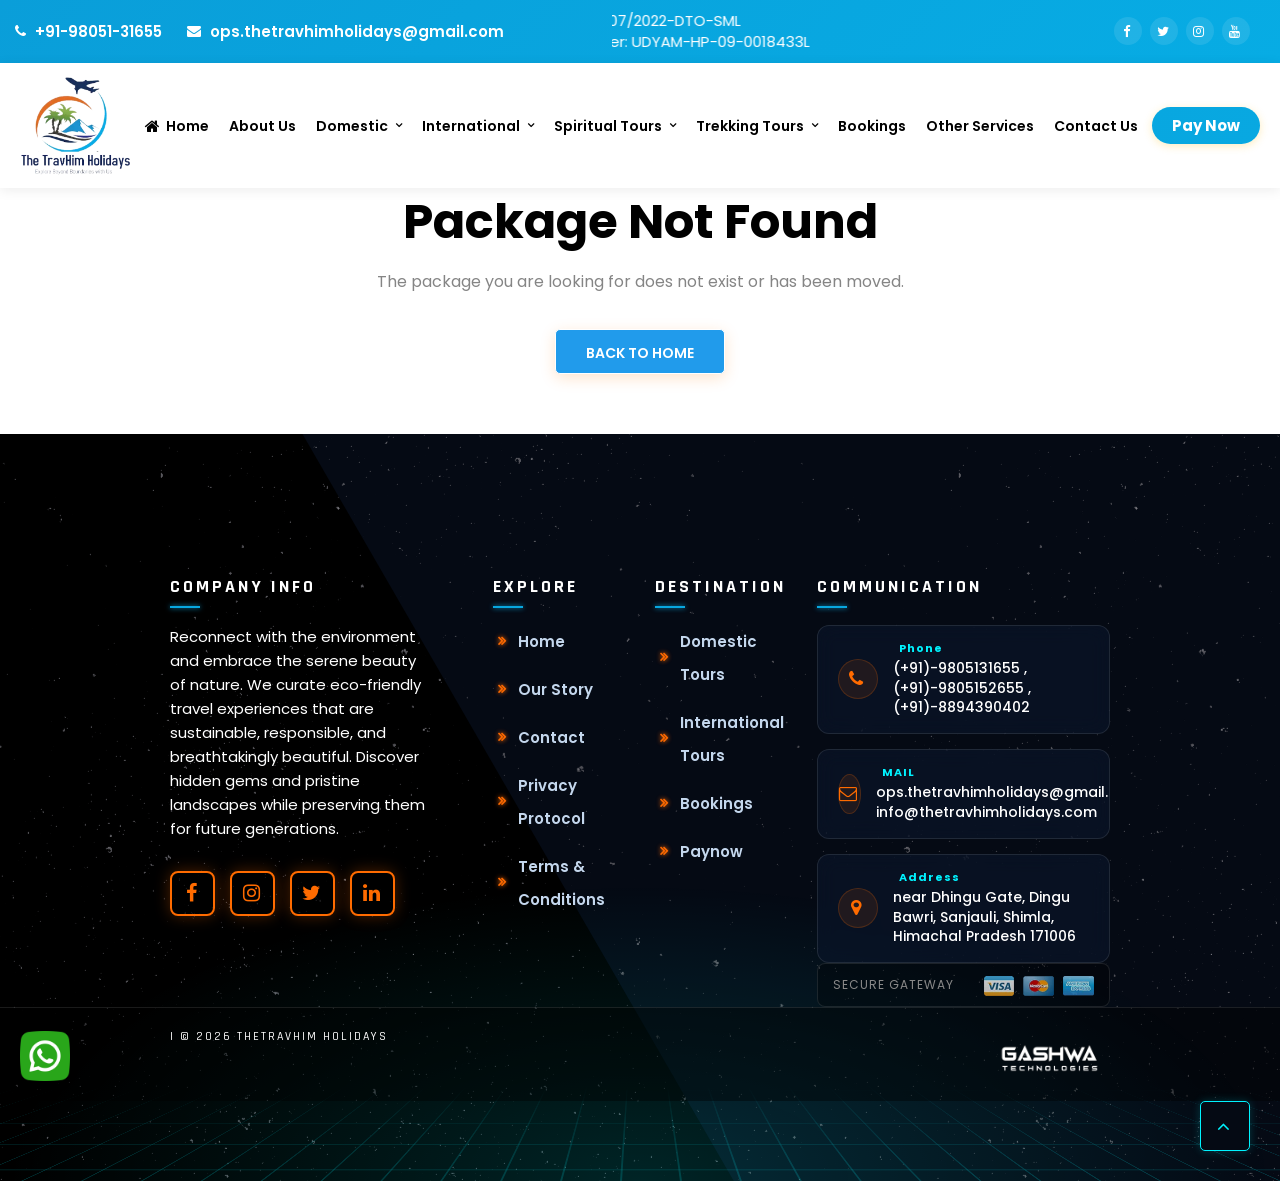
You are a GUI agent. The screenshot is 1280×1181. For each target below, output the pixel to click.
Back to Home (640, 353)
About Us (262, 126)
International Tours (732, 739)
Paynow (711, 851)
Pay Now (1206, 125)
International (471, 126)
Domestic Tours (718, 658)
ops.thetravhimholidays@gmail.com (345, 31)
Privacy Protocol (551, 802)
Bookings (872, 126)
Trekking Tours (750, 126)
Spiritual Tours (608, 126)
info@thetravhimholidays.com (986, 812)
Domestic (352, 126)
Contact (551, 737)
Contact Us (1096, 126)
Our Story (555, 689)
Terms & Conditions (561, 883)
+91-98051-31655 (88, 31)
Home (177, 126)
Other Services (980, 126)
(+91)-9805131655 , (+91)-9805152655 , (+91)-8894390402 (962, 688)
